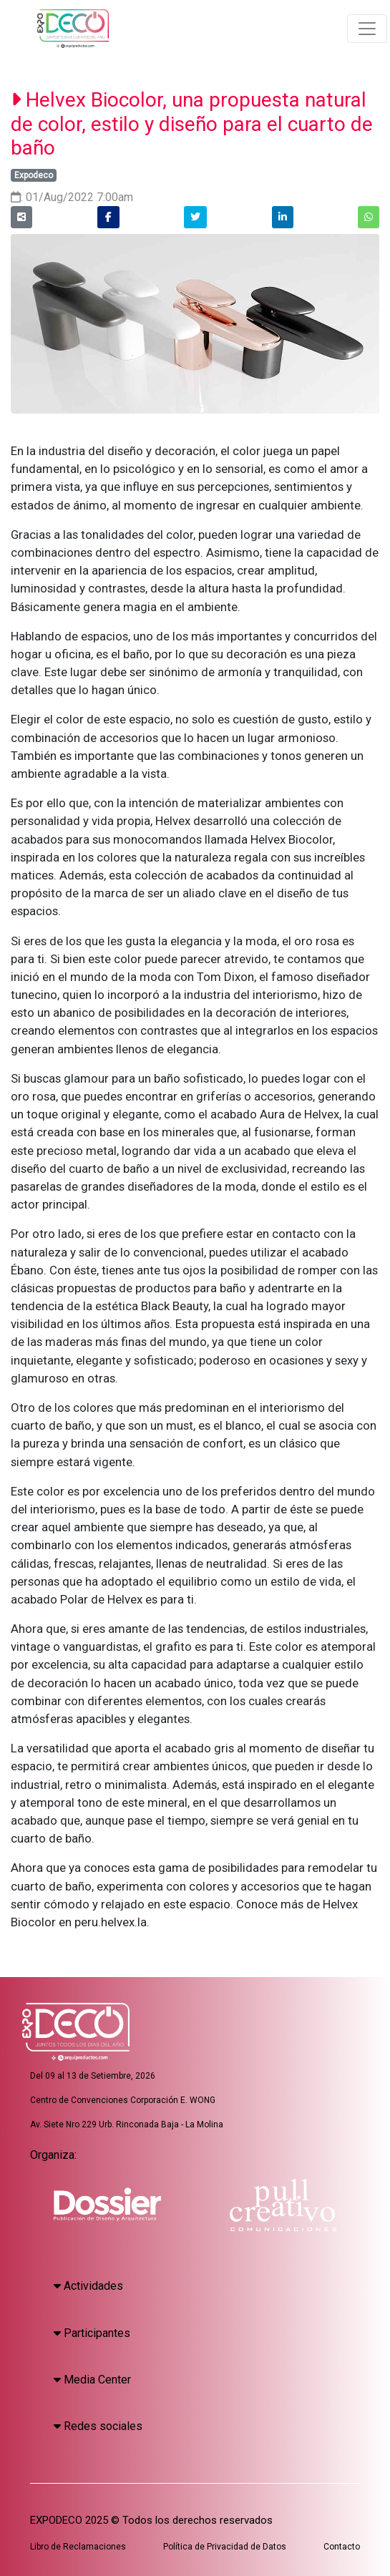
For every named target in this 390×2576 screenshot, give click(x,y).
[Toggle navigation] (367, 28)
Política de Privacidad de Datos (224, 2547)
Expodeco (33, 175)
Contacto (341, 2547)
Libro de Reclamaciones (78, 2547)
